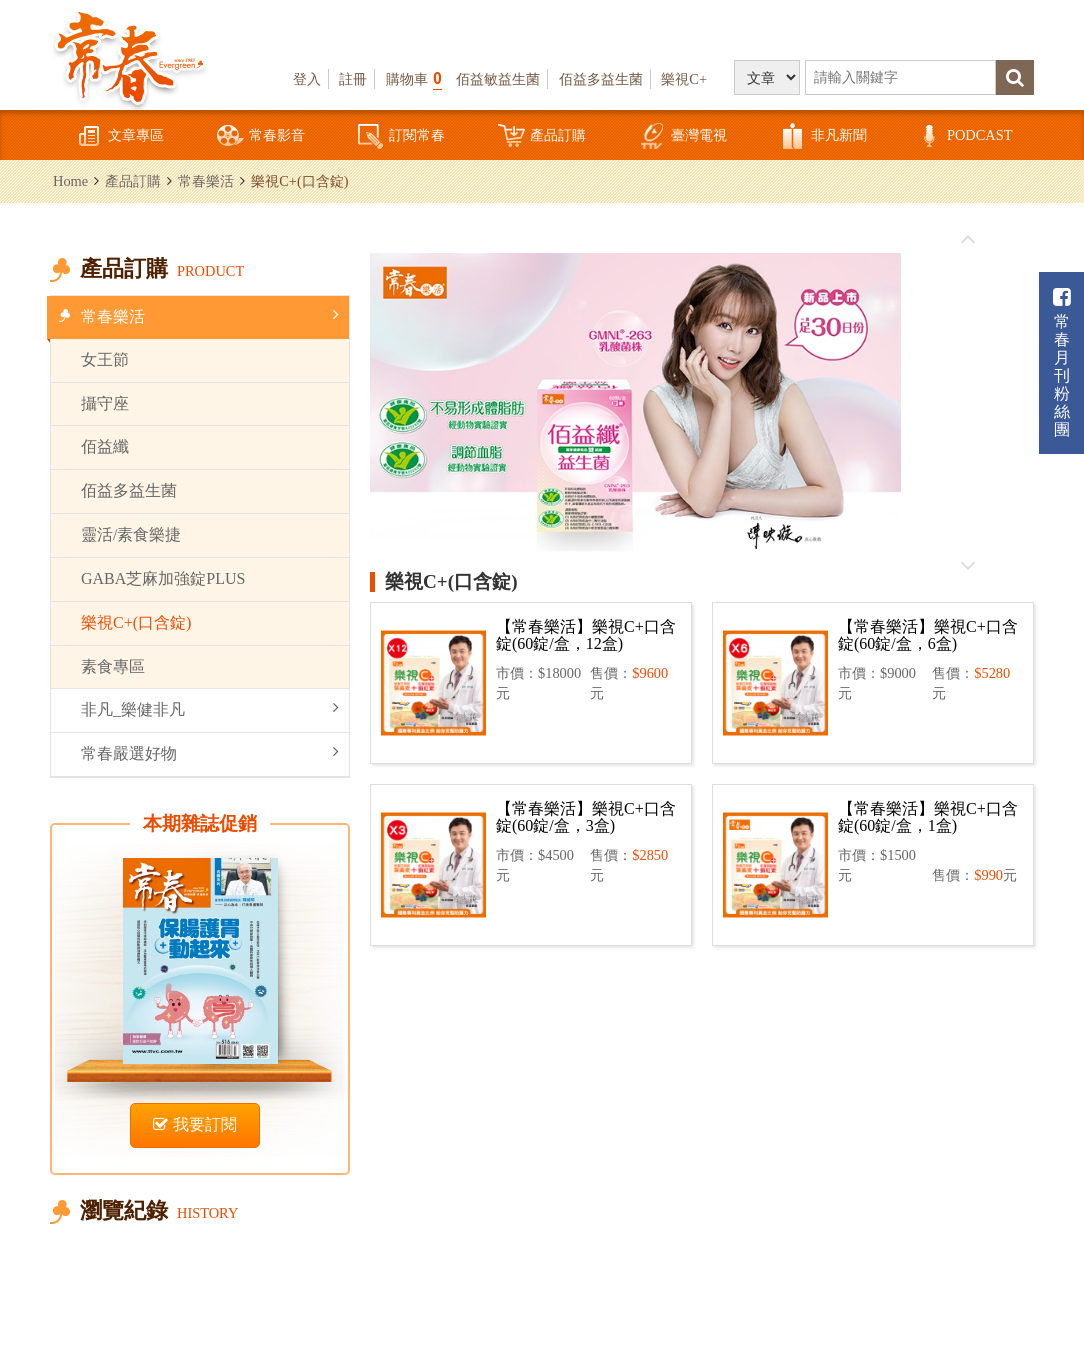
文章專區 (120, 136)
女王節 (105, 359)
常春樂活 (206, 181)
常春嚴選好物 (210, 752)
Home (70, 181)
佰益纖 (105, 446)
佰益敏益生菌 (498, 79)
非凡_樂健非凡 (210, 708)
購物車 (414, 78)
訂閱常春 (401, 136)
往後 (967, 565)
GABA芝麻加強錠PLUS (163, 578)
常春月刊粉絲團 (1062, 362)
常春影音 (261, 136)
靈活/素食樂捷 (131, 534)
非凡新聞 (823, 136)
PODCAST (964, 136)
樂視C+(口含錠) (136, 622)
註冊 (353, 79)
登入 (307, 79)
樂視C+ (684, 79)
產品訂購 (542, 136)
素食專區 (113, 666)
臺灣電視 (683, 136)
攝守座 (105, 403)
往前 (967, 240)
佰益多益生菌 (601, 79)
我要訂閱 (195, 1124)
